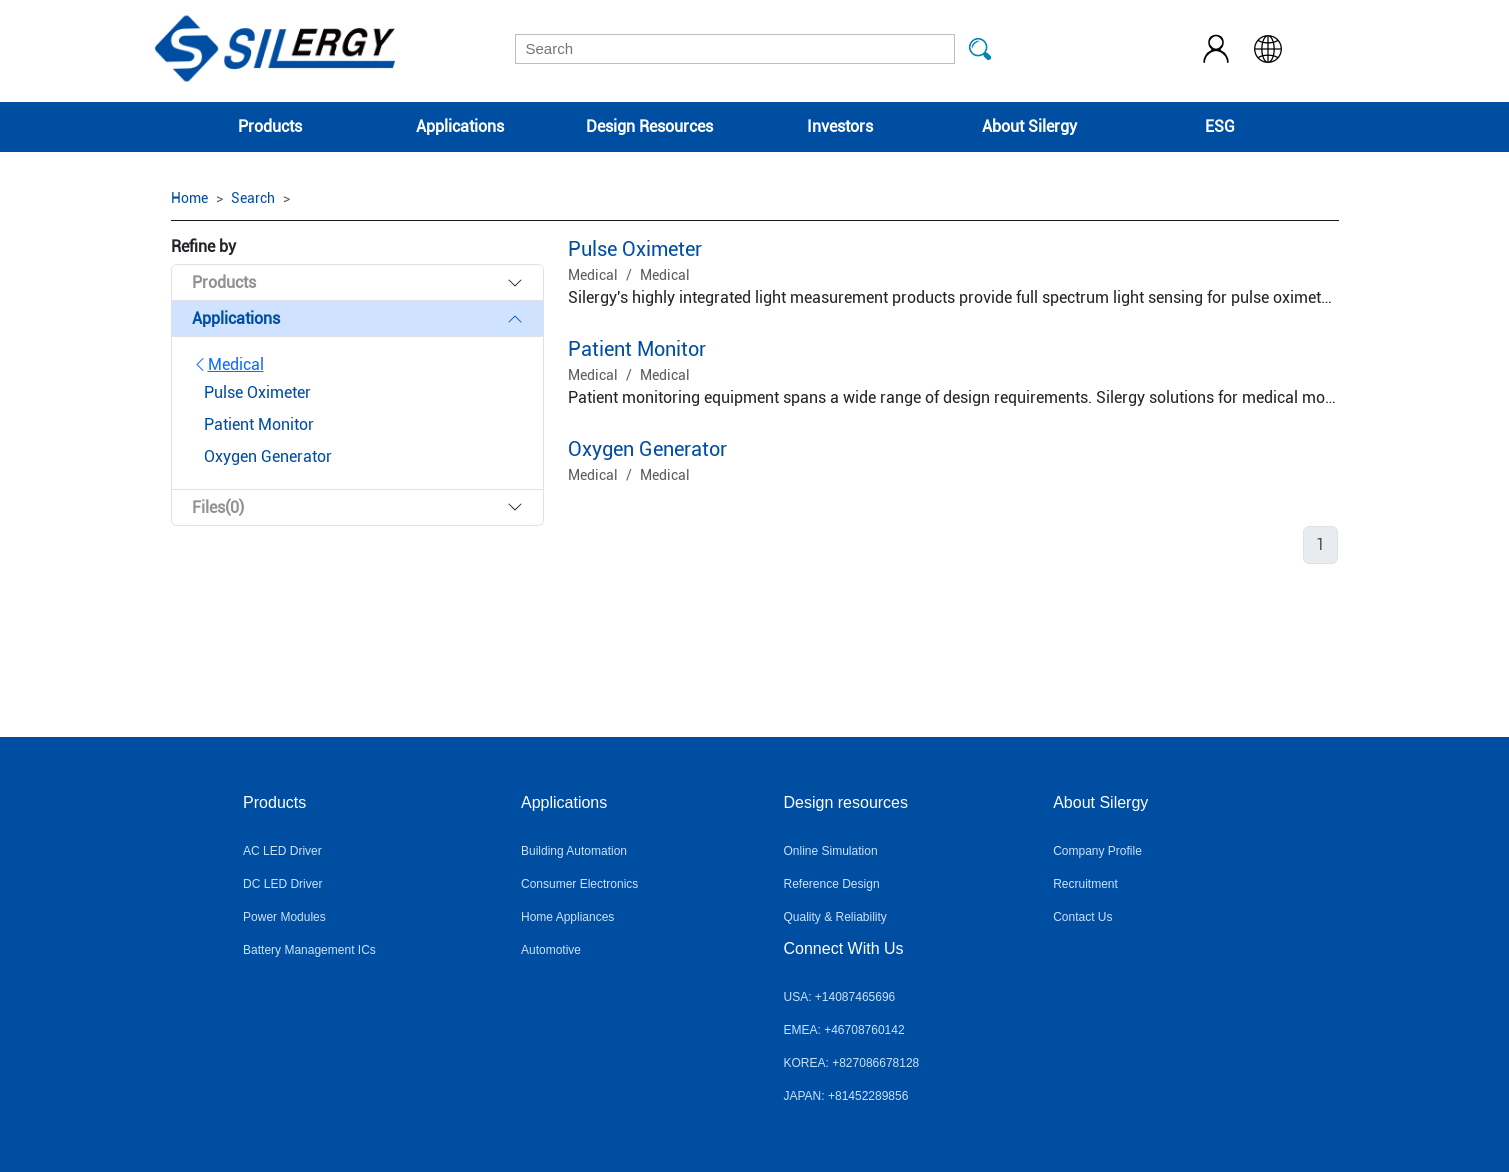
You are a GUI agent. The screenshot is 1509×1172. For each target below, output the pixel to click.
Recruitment (1085, 884)
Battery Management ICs (309, 950)
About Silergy (1029, 126)
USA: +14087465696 (840, 997)
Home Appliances (567, 917)
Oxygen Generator (647, 449)
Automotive (551, 950)
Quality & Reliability (835, 917)
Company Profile (1097, 851)
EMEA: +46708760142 (844, 1030)
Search (253, 198)
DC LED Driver (282, 884)
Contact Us (1082, 917)
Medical (228, 364)
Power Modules (284, 917)
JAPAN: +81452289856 (846, 1096)
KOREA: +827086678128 (852, 1063)
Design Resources (649, 126)
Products (270, 126)
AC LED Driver (282, 851)
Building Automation (574, 851)
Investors (840, 126)
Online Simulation (831, 851)
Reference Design (832, 884)
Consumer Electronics (579, 884)
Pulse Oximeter (635, 249)
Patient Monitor (637, 349)
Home (189, 198)
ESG (1220, 126)
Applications (460, 126)
